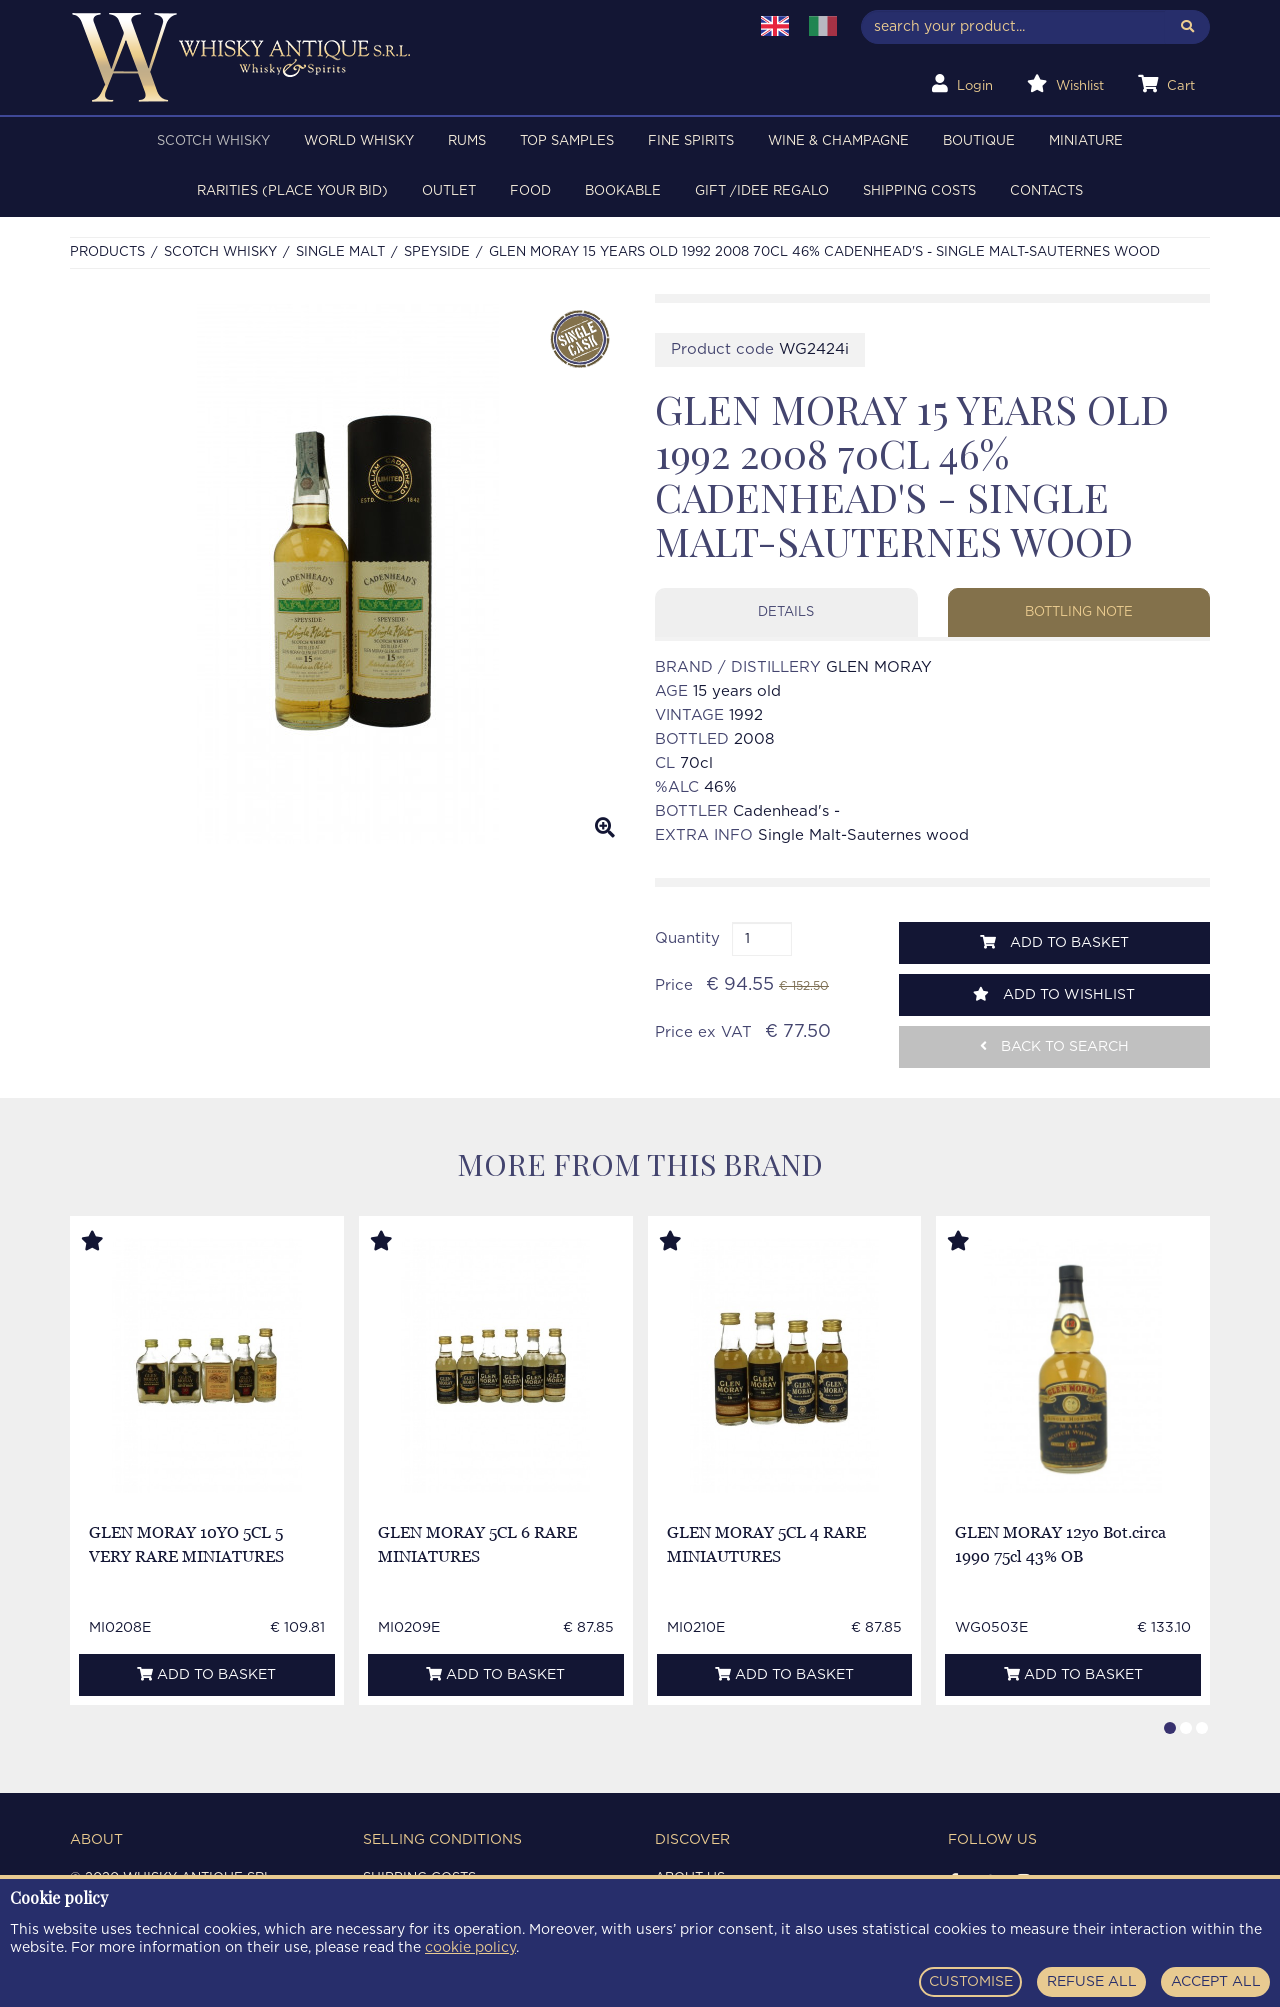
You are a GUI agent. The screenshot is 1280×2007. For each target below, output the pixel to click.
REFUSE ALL (1092, 1982)
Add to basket (1054, 942)
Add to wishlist (1054, 994)
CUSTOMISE (971, 1982)
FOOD (530, 191)
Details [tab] (786, 612)
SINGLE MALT (340, 252)
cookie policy (470, 1948)
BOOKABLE (623, 191)
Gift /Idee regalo (762, 191)
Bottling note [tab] (1079, 612)
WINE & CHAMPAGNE (838, 141)
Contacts (1046, 191)
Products (107, 252)
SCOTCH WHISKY (213, 141)
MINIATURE (1086, 141)
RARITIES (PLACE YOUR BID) (292, 191)
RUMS (467, 141)
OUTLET (449, 191)
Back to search (1054, 1046)
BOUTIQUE (979, 141)
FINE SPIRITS (691, 141)
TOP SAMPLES (567, 141)
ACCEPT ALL (1216, 1982)
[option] (347, 574)
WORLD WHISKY (359, 141)
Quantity (687, 938)
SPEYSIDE (437, 252)
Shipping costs (919, 191)
